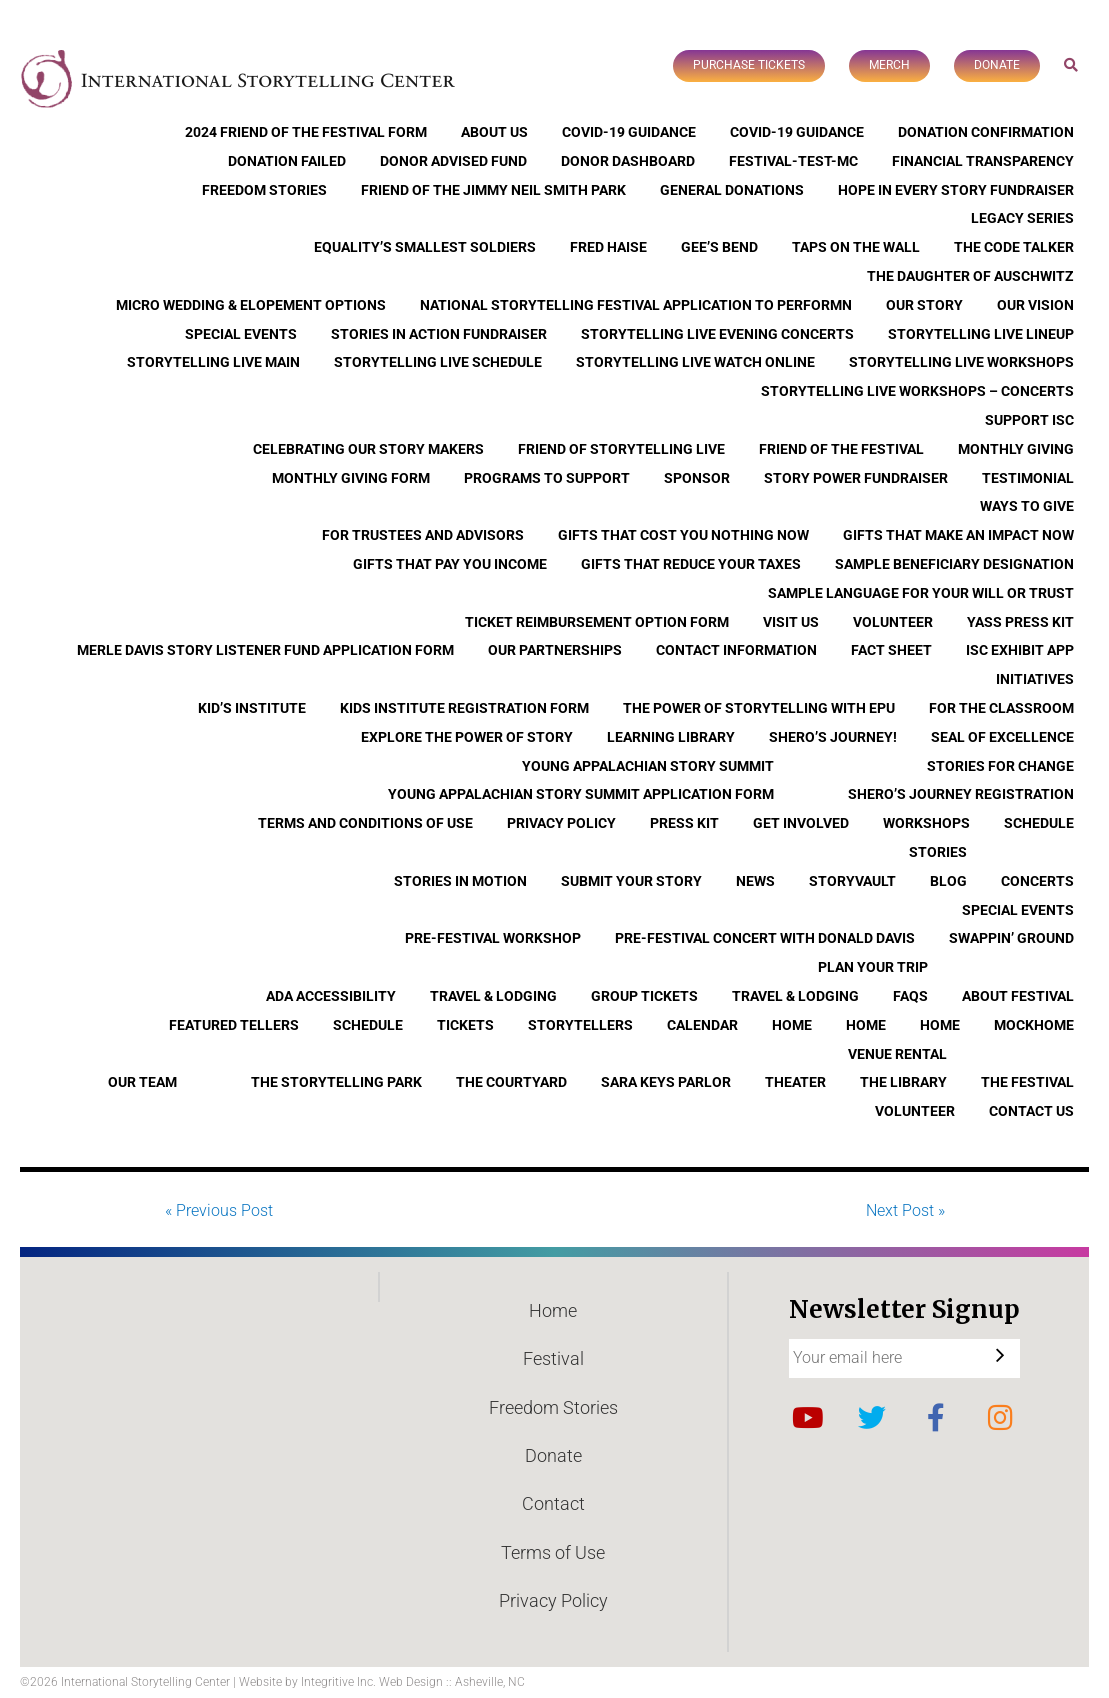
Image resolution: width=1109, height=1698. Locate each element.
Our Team (142, 1082)
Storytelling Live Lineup (981, 334)
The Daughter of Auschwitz (970, 276)
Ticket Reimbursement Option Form (597, 622)
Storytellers (580, 1025)
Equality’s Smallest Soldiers (425, 247)
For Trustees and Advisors (423, 535)
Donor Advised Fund (453, 161)
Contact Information (736, 650)
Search (1071, 64)
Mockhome (1034, 1025)
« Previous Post (219, 1210)
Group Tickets (644, 996)
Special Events (241, 334)
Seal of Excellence (1002, 737)
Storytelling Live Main (213, 362)
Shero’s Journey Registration (961, 794)
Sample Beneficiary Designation (954, 564)
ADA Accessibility (331, 996)
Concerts (1037, 881)
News (755, 881)
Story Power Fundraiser (856, 478)
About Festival (1018, 996)
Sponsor (697, 478)
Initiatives (1035, 679)
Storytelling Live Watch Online (695, 362)
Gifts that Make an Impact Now (958, 535)
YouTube (808, 1418)
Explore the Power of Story (467, 737)
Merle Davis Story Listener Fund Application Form (265, 650)
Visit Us (791, 622)
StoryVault (852, 881)
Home (792, 1025)
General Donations (732, 190)
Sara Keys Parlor (666, 1082)
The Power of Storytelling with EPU (759, 708)
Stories (938, 852)
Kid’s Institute (252, 708)
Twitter (872, 1418)
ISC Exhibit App (1020, 650)
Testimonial (1028, 478)
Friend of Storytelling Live (621, 449)
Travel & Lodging (493, 996)
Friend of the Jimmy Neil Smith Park (493, 190)
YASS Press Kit (1020, 622)
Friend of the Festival (841, 449)
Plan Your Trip (873, 967)
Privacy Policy (561, 823)
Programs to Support (547, 478)
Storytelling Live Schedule (438, 362)
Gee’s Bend (719, 247)
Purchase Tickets (749, 65)
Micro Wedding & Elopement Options (251, 305)
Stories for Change (1000, 766)
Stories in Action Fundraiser (439, 334)
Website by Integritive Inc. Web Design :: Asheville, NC (382, 1682)
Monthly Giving (1016, 449)
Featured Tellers (234, 1025)
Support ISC (1029, 420)
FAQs (910, 996)
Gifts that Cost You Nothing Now (683, 535)
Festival (553, 1358)
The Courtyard (511, 1082)
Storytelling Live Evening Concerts (717, 334)
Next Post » (905, 1210)
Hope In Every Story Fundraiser (956, 190)
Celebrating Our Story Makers (368, 449)
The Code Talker (1014, 247)
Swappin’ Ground (1011, 938)
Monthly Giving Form (351, 478)
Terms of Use (553, 1552)
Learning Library (671, 737)
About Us (494, 132)
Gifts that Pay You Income (450, 564)
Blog (948, 881)
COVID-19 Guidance (629, 132)
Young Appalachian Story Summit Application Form (581, 794)
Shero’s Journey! (833, 737)
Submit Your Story (631, 881)
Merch (889, 65)
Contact (553, 1503)
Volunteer (893, 622)
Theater (795, 1082)
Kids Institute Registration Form (464, 708)
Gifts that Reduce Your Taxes (691, 564)
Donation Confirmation (986, 132)
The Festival (1027, 1082)
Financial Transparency (983, 161)
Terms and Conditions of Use (365, 823)
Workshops (926, 823)
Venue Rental (897, 1054)
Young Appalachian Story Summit (648, 766)
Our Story (924, 305)
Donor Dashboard (628, 161)
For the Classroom (1001, 708)
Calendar (702, 1025)
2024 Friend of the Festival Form (306, 132)
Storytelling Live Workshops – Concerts (917, 391)
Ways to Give (1027, 506)
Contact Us (1031, 1111)
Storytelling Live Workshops (961, 362)
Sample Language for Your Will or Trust (921, 593)
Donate (997, 65)
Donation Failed (287, 161)
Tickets (465, 1025)
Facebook (936, 1418)
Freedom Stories (264, 190)
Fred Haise (608, 247)
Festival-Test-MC (793, 161)
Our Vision (1035, 305)
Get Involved (801, 823)
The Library (903, 1082)
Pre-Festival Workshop (493, 938)
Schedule (1039, 823)
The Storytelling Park (336, 1082)
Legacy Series (1022, 218)
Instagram (1000, 1418)
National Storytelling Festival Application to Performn (636, 305)
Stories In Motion (460, 881)
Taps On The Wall (856, 247)
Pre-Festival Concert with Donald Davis (765, 938)
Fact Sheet (891, 650)
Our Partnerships (555, 650)
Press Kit (684, 823)
